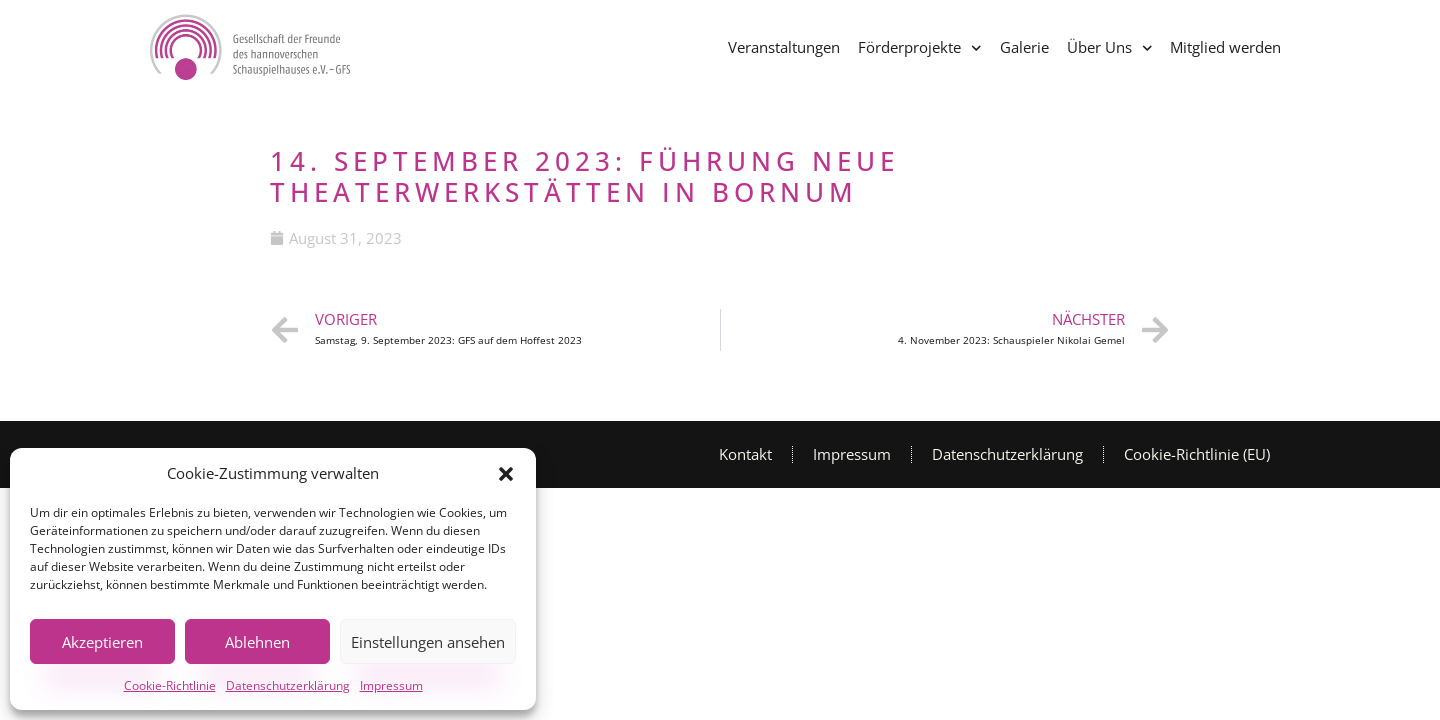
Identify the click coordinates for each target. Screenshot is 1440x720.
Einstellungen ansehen (428, 642)
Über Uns (1110, 48)
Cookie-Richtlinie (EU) (1197, 454)
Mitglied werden (1225, 47)
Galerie (1024, 47)
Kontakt (745, 454)
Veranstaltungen (784, 47)
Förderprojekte (920, 48)
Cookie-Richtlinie (170, 685)
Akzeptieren (102, 642)
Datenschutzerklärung (288, 685)
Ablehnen (257, 642)
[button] (506, 474)
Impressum (391, 685)
